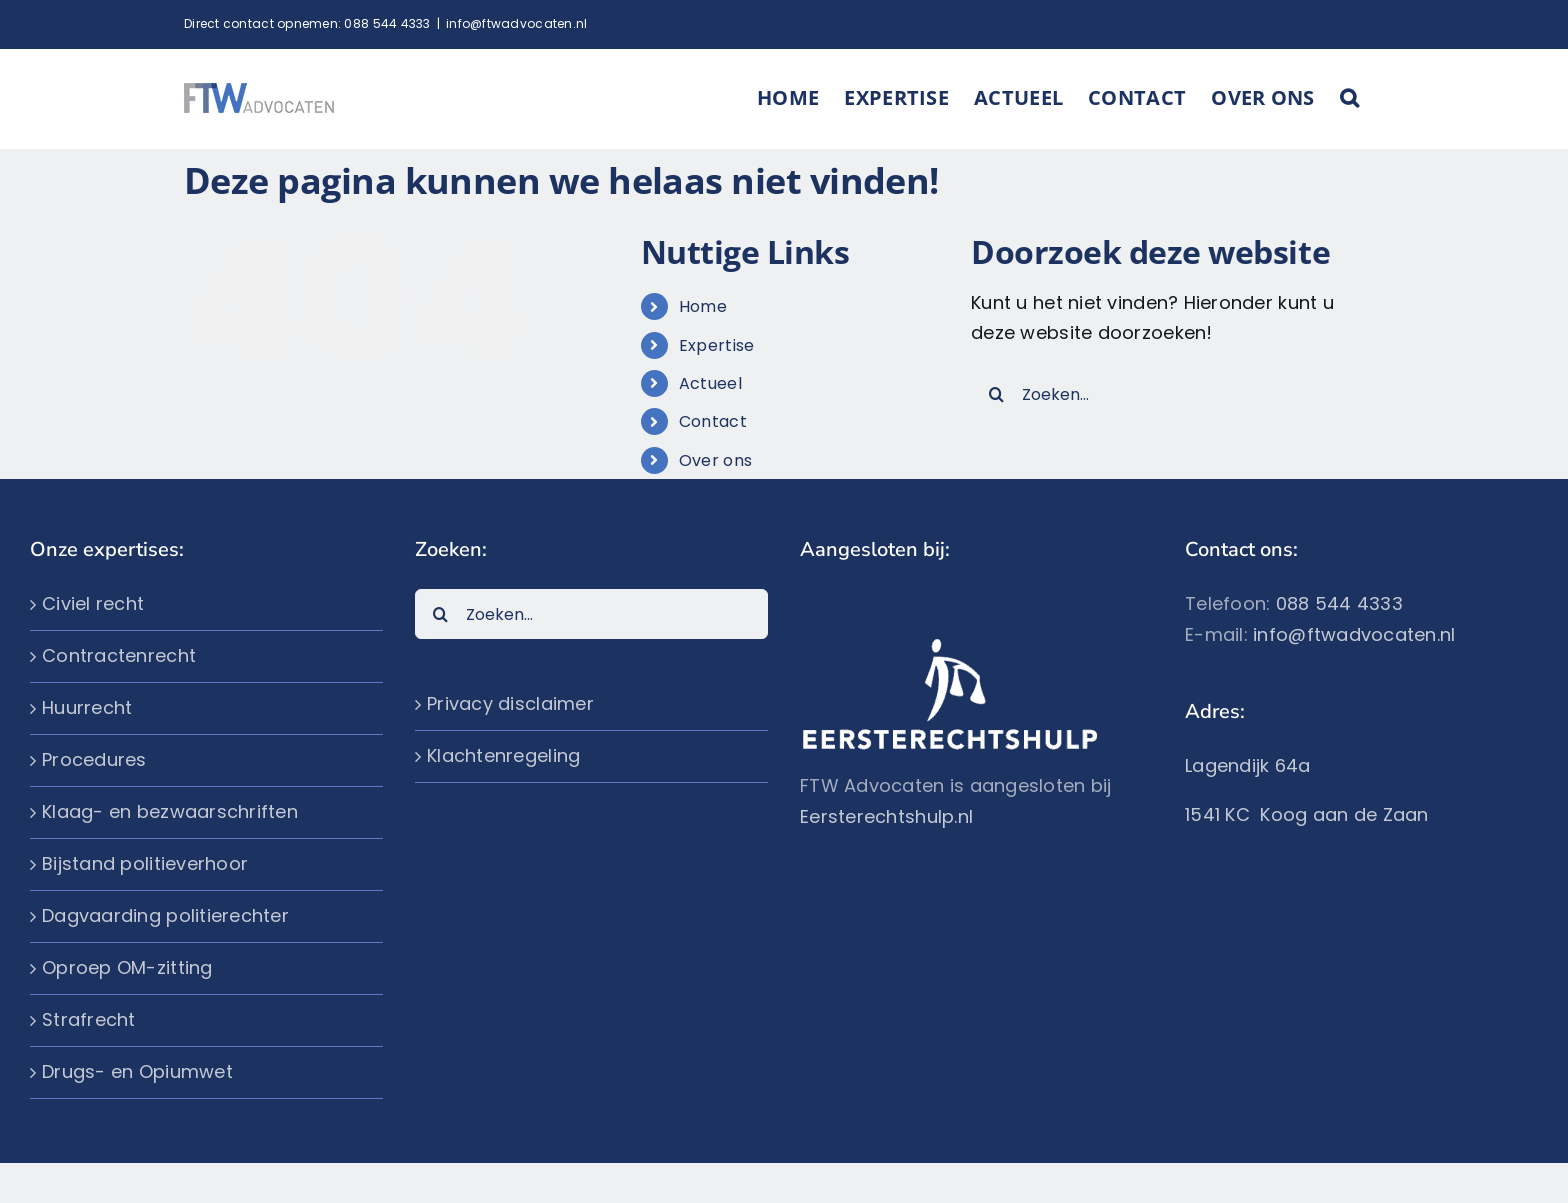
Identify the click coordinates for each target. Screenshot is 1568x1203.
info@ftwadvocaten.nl (516, 23)
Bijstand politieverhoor (145, 862)
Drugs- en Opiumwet (137, 1070)
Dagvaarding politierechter (165, 914)
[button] (1349, 98)
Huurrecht (87, 706)
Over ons (715, 459)
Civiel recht (93, 602)
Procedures (94, 758)
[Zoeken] (996, 393)
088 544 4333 (387, 23)
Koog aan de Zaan (1344, 813)
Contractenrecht (119, 654)
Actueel (710, 382)
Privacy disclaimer (510, 702)
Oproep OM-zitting (127, 966)
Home (703, 305)
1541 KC (1222, 813)
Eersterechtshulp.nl (886, 815)
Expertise (716, 344)
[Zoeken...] (1161, 393)
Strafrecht (89, 1018)
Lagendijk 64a (1248, 764)
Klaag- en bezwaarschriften (170, 810)
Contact (713, 420)
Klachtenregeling (503, 754)
